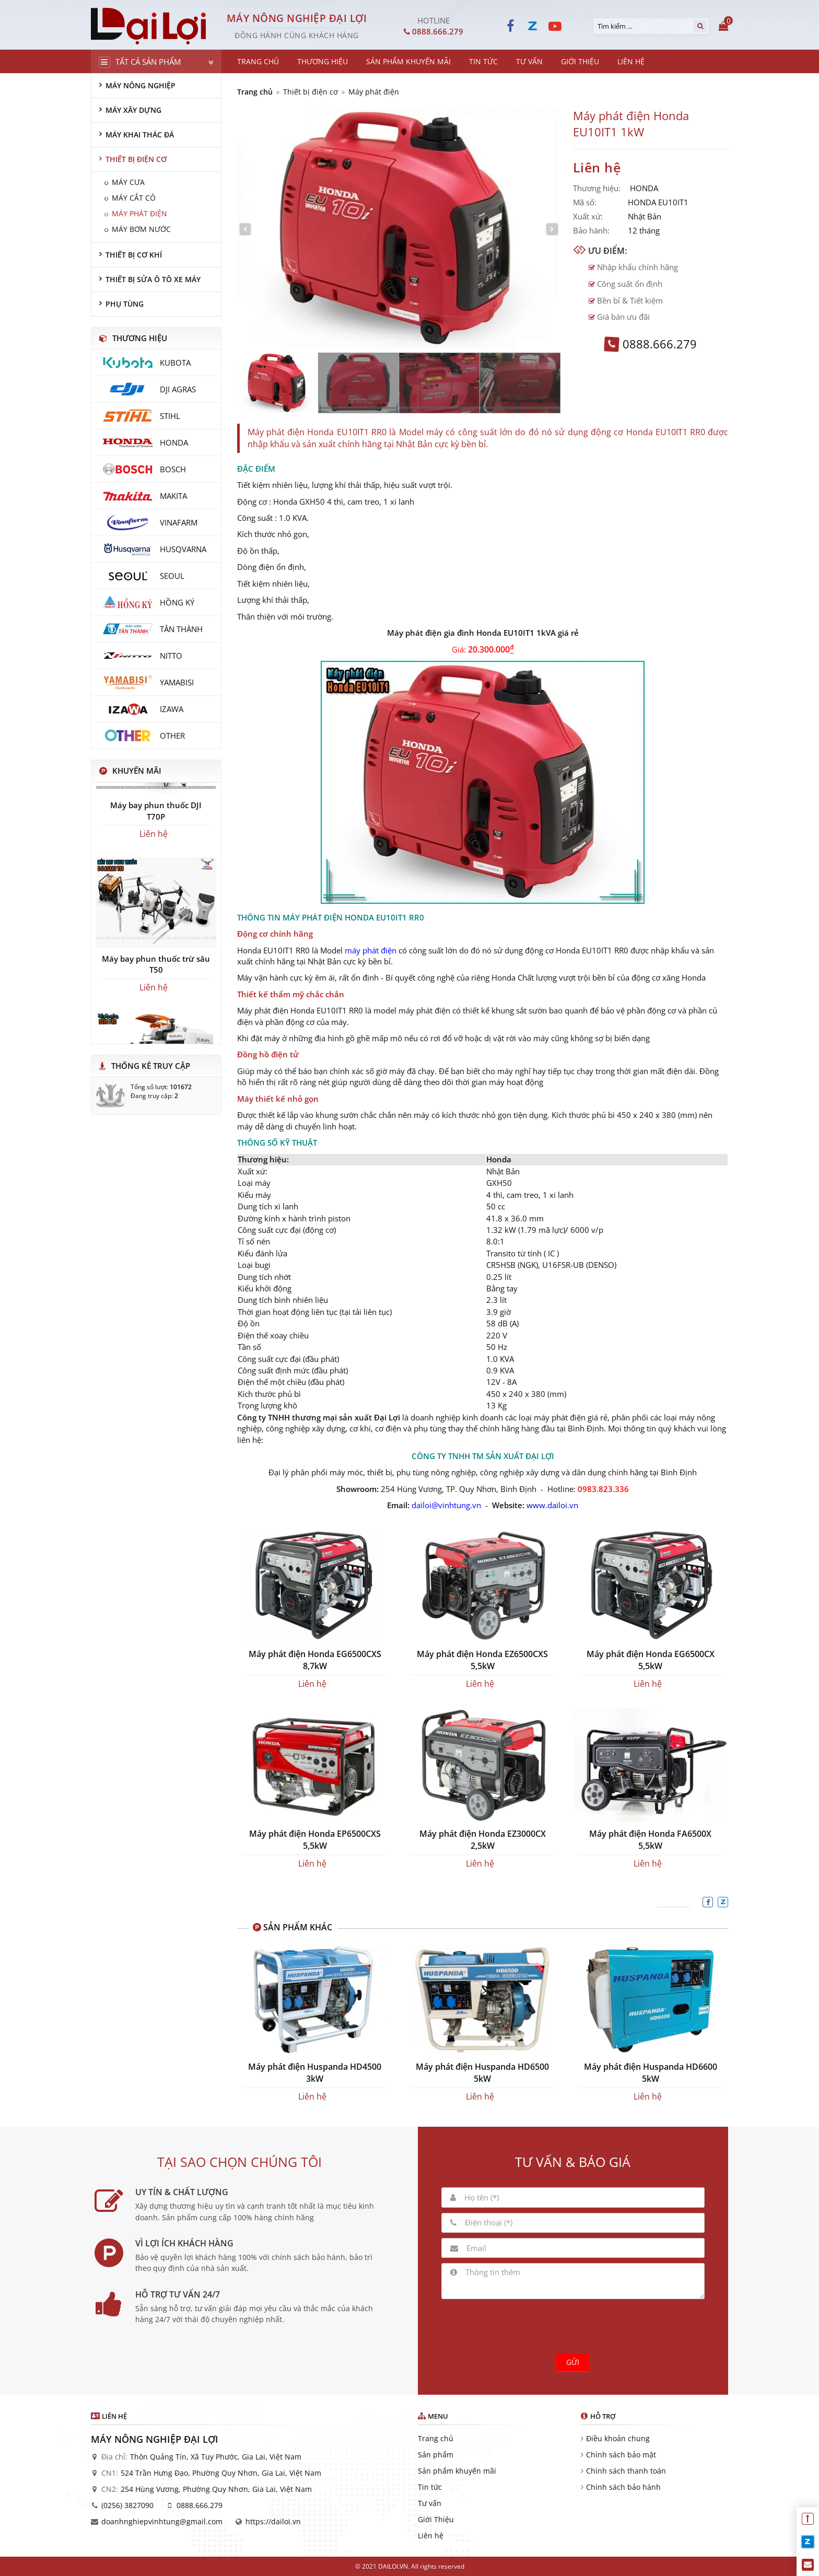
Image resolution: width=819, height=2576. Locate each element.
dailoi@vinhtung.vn (446, 1505)
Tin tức (430, 2487)
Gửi (572, 2362)
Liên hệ (430, 2535)
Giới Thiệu (436, 2519)
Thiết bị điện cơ (310, 92)
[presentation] (573, 2324)
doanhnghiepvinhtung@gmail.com (162, 2521)
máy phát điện (370, 950)
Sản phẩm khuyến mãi (457, 2471)
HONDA (644, 188)
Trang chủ (255, 92)
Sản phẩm (435, 2455)
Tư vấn (429, 2503)
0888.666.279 (200, 2505)
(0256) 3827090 (127, 2505)
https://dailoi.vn (273, 2521)
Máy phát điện (373, 92)
